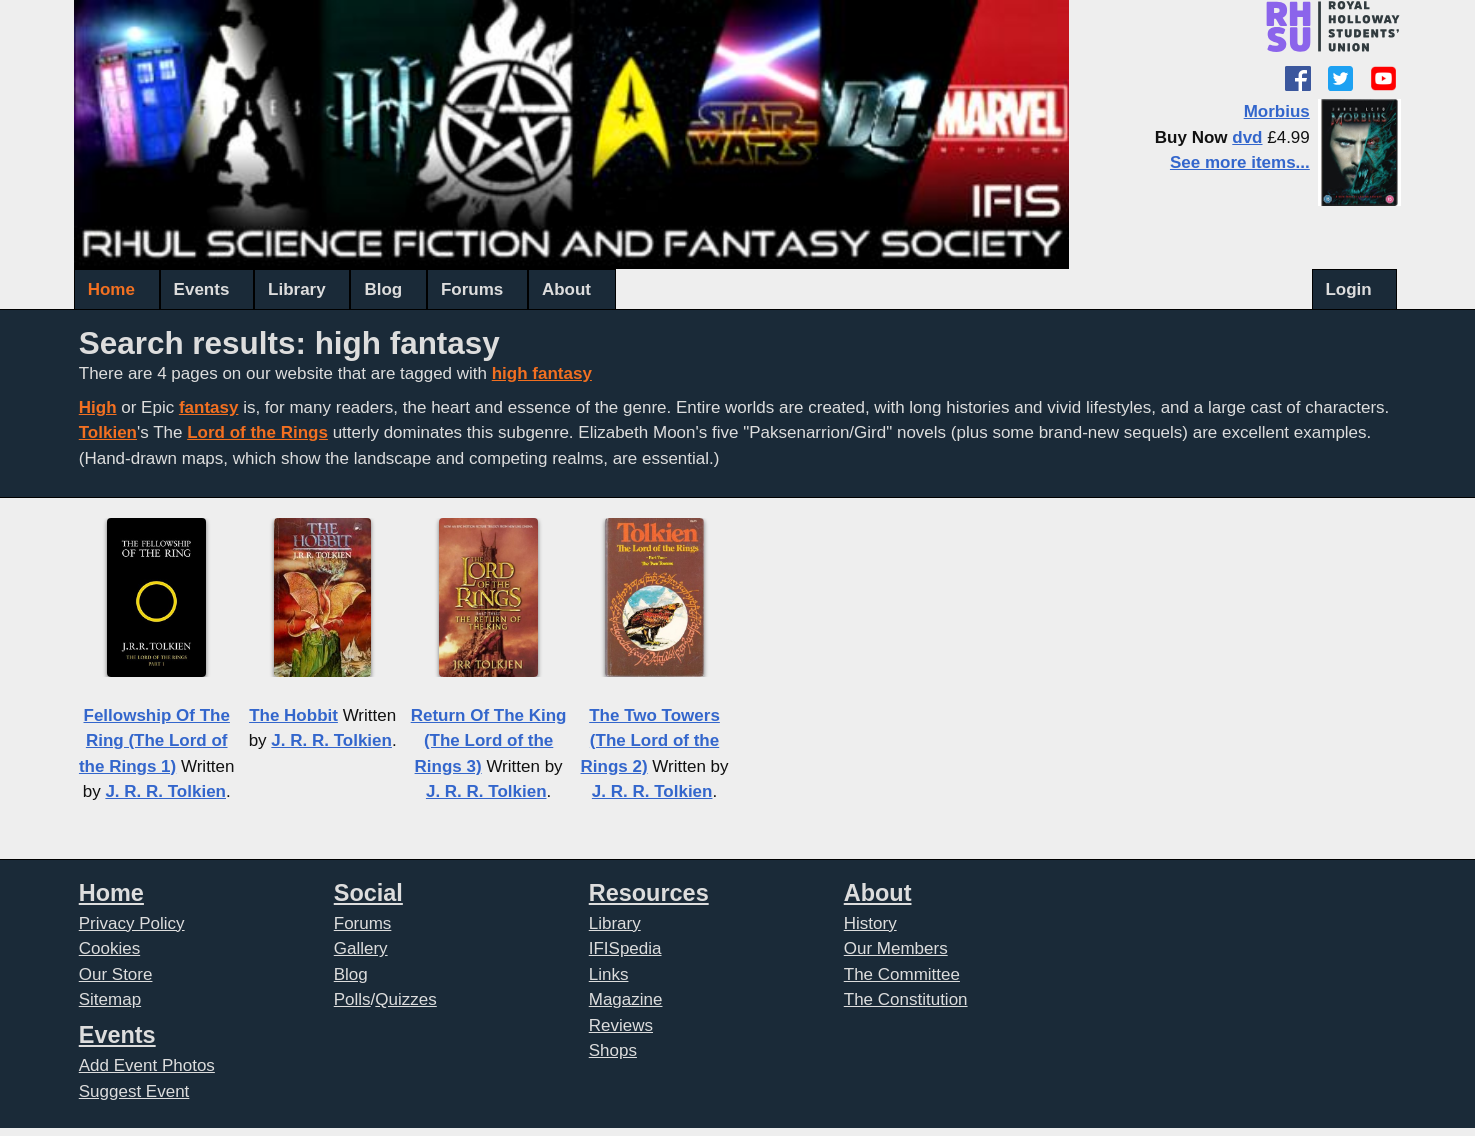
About (566, 289)
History (870, 923)
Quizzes (405, 999)
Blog (383, 289)
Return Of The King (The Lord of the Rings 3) (489, 741)
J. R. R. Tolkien (165, 791)
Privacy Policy (132, 923)
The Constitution (906, 999)
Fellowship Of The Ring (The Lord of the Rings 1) (154, 741)
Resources (649, 893)
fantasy (209, 407)
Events (202, 289)
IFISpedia (625, 948)
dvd (1247, 137)
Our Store (116, 974)
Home (111, 289)
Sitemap (110, 999)
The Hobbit (293, 715)
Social (368, 893)
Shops (613, 1050)
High (98, 407)
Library (297, 289)
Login (1348, 289)
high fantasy (542, 373)
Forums (472, 289)
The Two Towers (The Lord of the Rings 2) (650, 741)
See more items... (1240, 162)
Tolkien (108, 432)
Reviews (621, 1025)
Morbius (1277, 111)
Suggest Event (134, 1091)
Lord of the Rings (257, 432)
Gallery (361, 948)
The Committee (902, 974)
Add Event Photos (147, 1065)
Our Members (896, 948)
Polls (352, 999)
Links (609, 974)
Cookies (109, 948)
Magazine (626, 999)
